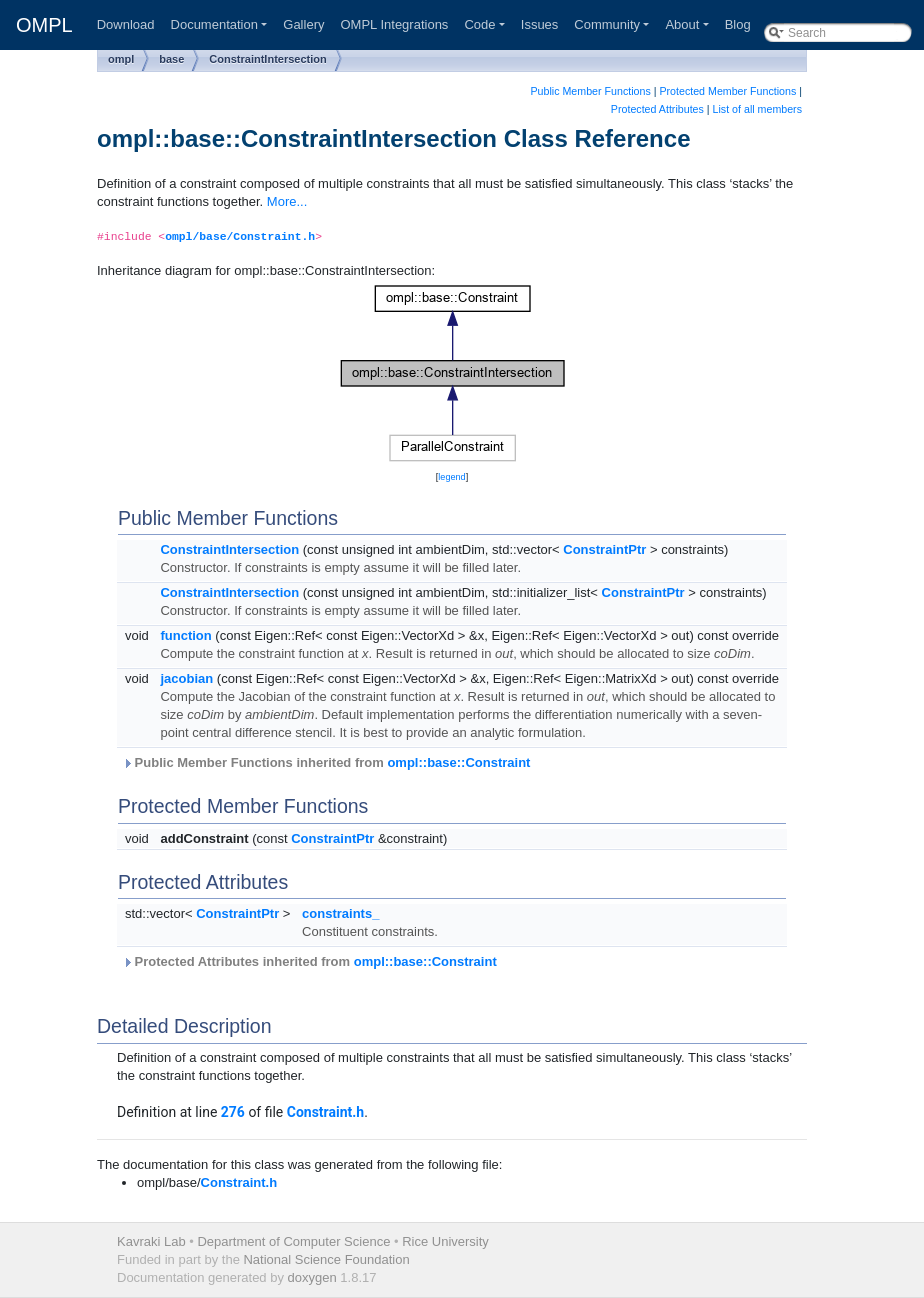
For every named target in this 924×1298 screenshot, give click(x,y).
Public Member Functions (591, 91)
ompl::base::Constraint (458, 762)
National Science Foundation (326, 1259)
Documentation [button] (214, 24)
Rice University (445, 1241)
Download (126, 24)
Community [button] (607, 24)
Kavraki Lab (151, 1241)
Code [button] (479, 24)
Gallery (303, 24)
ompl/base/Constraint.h (240, 237)
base (171, 59)
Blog (738, 24)
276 (233, 1112)
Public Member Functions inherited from (326, 762)
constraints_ (340, 913)
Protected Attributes (657, 109)
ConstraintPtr (604, 549)
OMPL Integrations (394, 24)
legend (451, 477)
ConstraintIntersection (267, 59)
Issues (540, 24)
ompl (121, 59)
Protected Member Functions (727, 91)
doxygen (312, 1277)
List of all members (757, 109)
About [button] (682, 24)
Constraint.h (325, 1112)
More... (287, 201)
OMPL (44, 25)
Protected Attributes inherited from (309, 961)
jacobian (186, 678)
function (185, 635)
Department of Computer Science (293, 1241)
